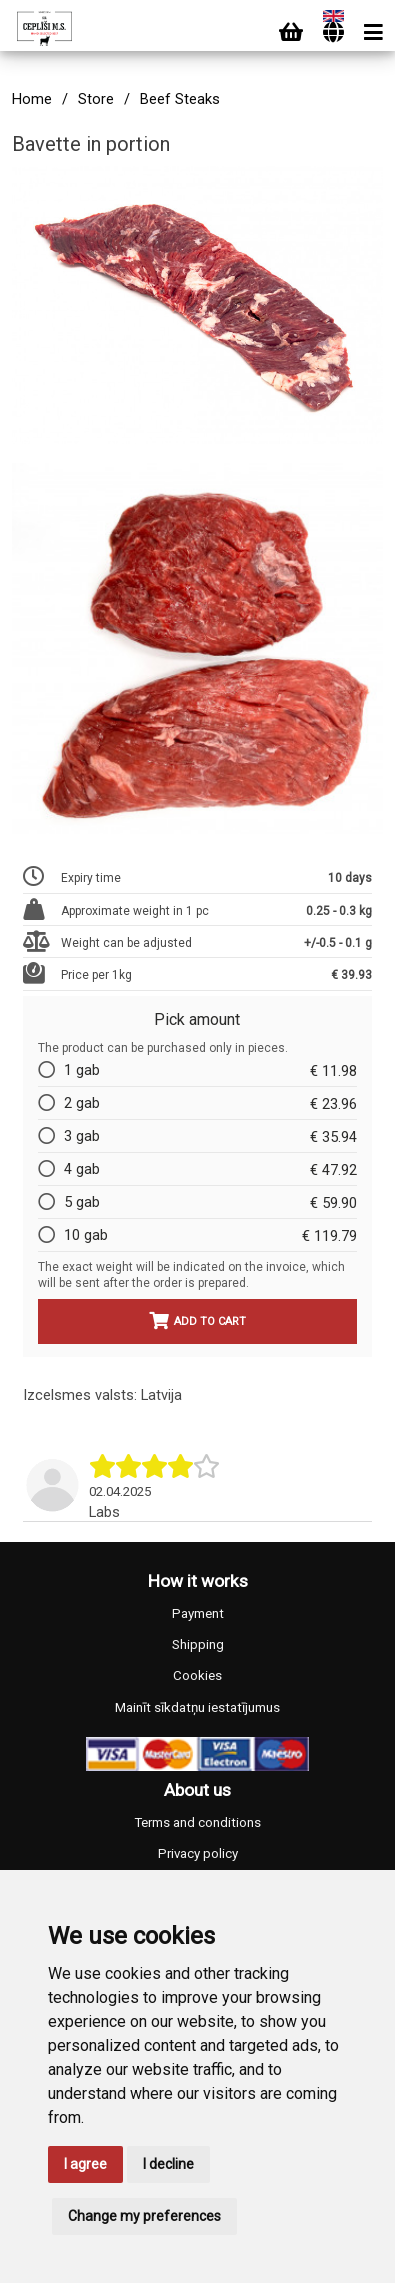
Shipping (198, 1644)
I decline (168, 2164)
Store (96, 99)
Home (32, 99)
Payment (198, 1613)
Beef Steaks (180, 99)
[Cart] (291, 32)
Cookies (197, 1675)
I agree (85, 2164)
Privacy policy (198, 1853)
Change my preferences (144, 2216)
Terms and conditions (197, 1822)
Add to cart (197, 1320)
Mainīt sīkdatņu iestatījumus (197, 1707)
